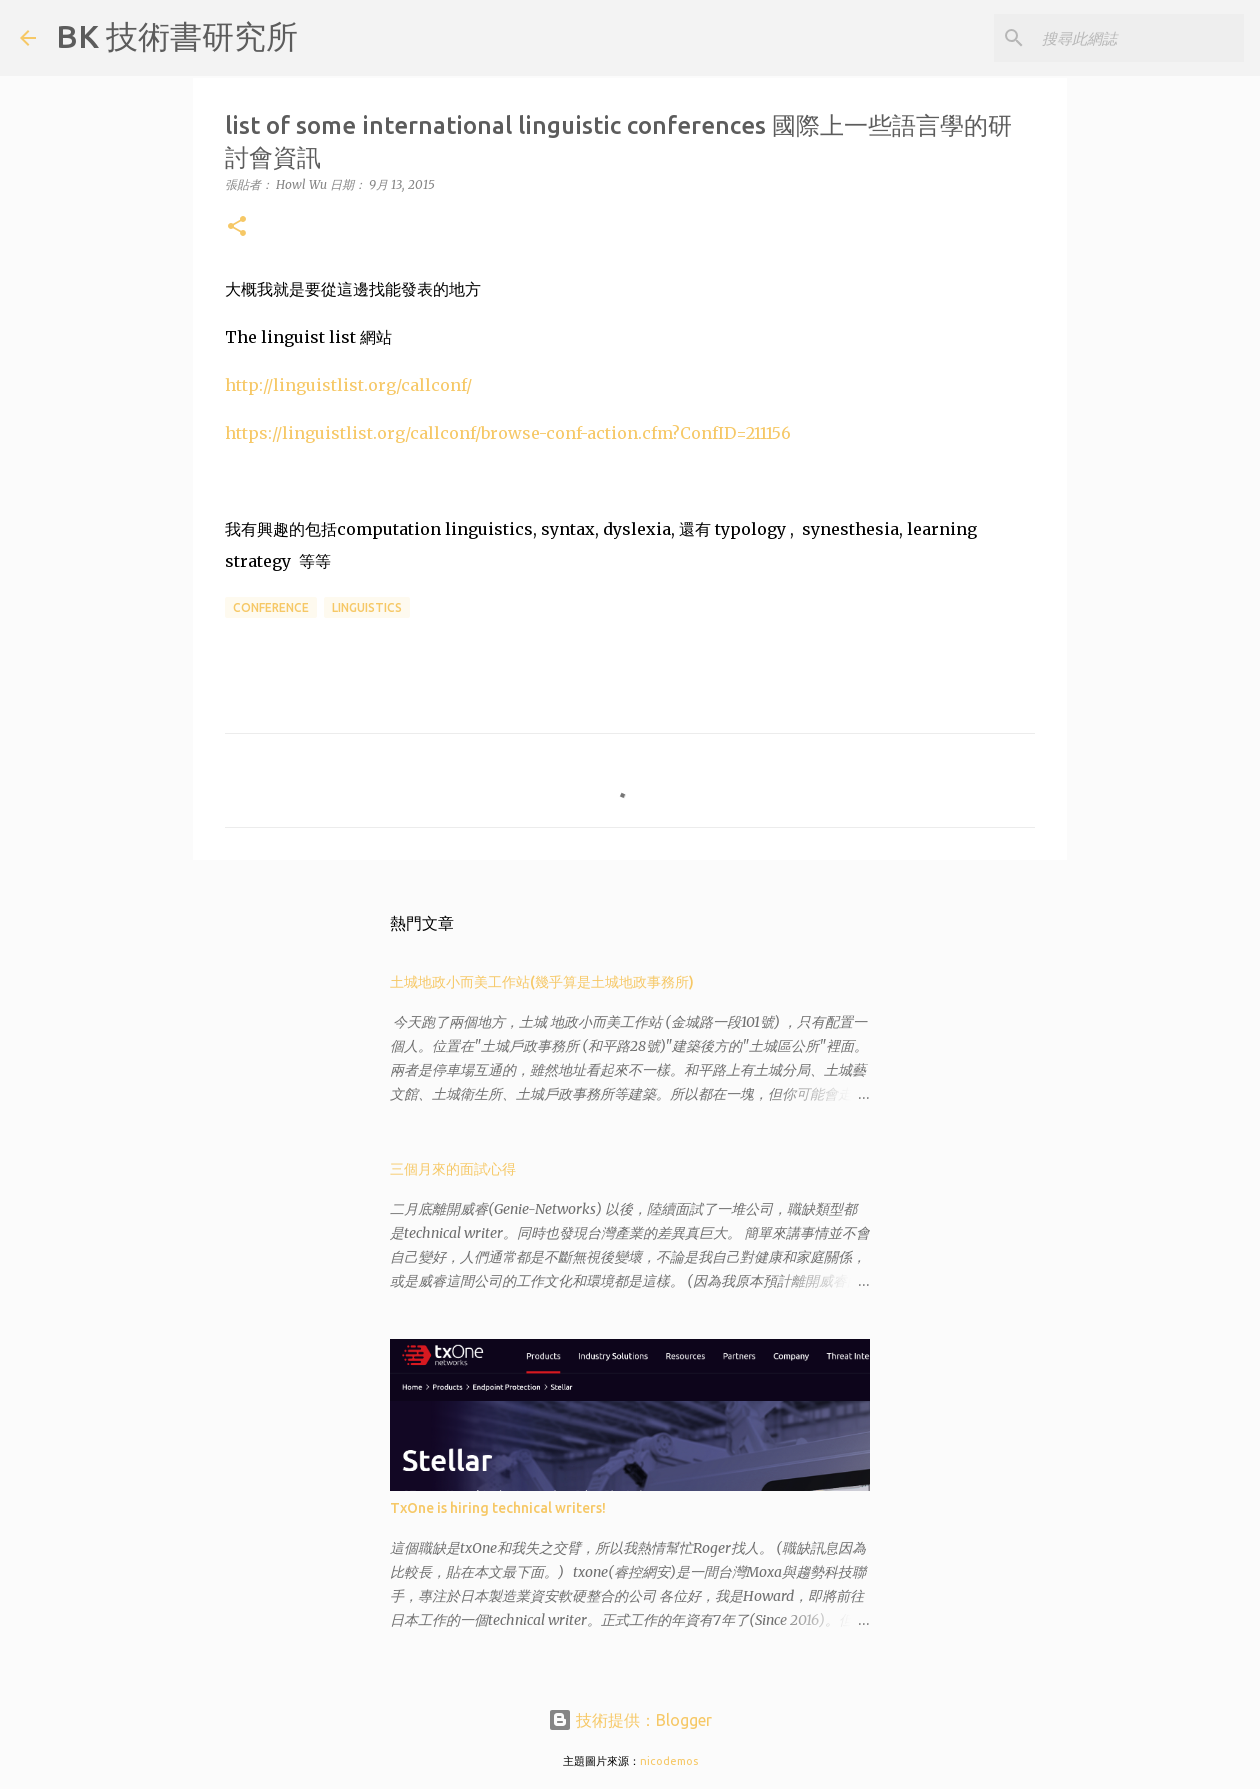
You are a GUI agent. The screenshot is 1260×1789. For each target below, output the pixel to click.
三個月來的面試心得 (453, 1169)
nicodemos (669, 1761)
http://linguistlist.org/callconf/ (348, 385)
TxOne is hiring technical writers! (498, 1508)
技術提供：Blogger (630, 1720)
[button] (237, 227)
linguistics (367, 607)
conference (271, 607)
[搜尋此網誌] (1139, 38)
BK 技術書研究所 (177, 36)
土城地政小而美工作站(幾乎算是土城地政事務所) (542, 982)
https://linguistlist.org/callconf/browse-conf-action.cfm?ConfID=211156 (508, 433)
